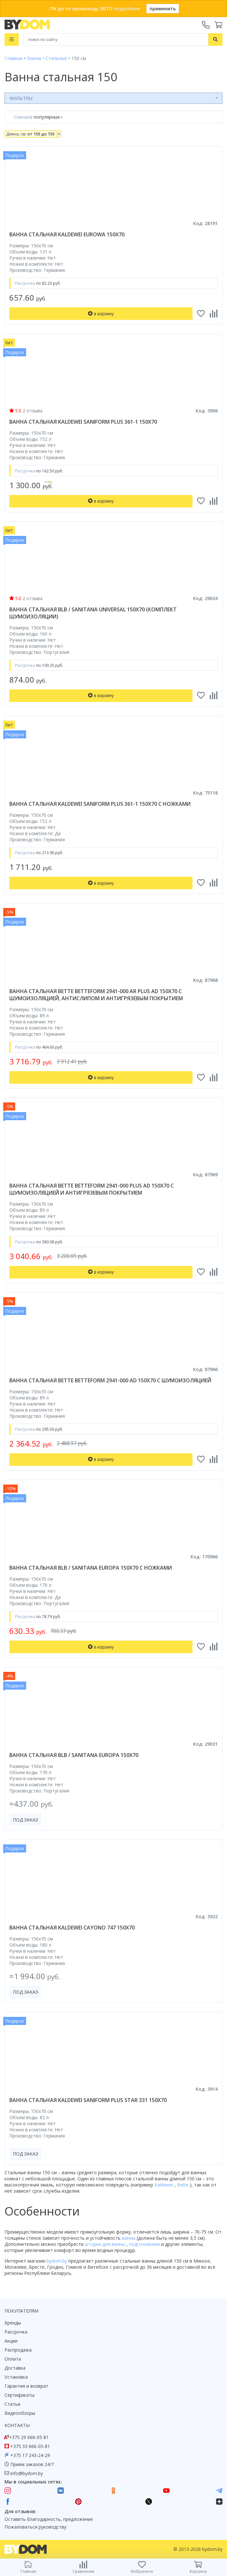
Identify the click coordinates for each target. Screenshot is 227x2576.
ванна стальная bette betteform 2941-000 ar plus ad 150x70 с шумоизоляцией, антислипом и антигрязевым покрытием (96, 995)
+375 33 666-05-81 (30, 2446)
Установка (16, 2377)
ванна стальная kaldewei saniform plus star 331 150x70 (88, 2100)
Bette (183, 2185)
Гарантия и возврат (26, 2386)
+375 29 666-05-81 (29, 2437)
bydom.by (57, 2261)
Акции (11, 2341)
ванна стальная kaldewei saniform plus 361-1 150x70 (83, 421)
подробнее (127, 8)
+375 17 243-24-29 (30, 2455)
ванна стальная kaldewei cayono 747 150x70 (72, 1927)
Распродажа (18, 2350)
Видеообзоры (20, 2413)
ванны (129, 2238)
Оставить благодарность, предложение (49, 2519)
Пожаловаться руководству (35, 2527)
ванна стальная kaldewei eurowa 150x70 (66, 234)
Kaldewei (164, 2185)
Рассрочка (16, 2332)
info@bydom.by (26, 2473)
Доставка (15, 2368)
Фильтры (21, 98)
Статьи (12, 2404)
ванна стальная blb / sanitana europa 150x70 (73, 1755)
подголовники (145, 2244)
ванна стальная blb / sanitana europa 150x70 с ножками (90, 1567)
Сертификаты (20, 2395)
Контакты (17, 2425)
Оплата (13, 2359)
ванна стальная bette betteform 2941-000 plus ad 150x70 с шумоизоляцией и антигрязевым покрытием (91, 1189)
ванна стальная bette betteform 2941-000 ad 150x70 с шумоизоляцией (110, 1380)
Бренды (13, 2323)
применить (163, 8)
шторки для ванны (105, 2244)
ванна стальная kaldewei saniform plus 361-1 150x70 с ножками (100, 803)
